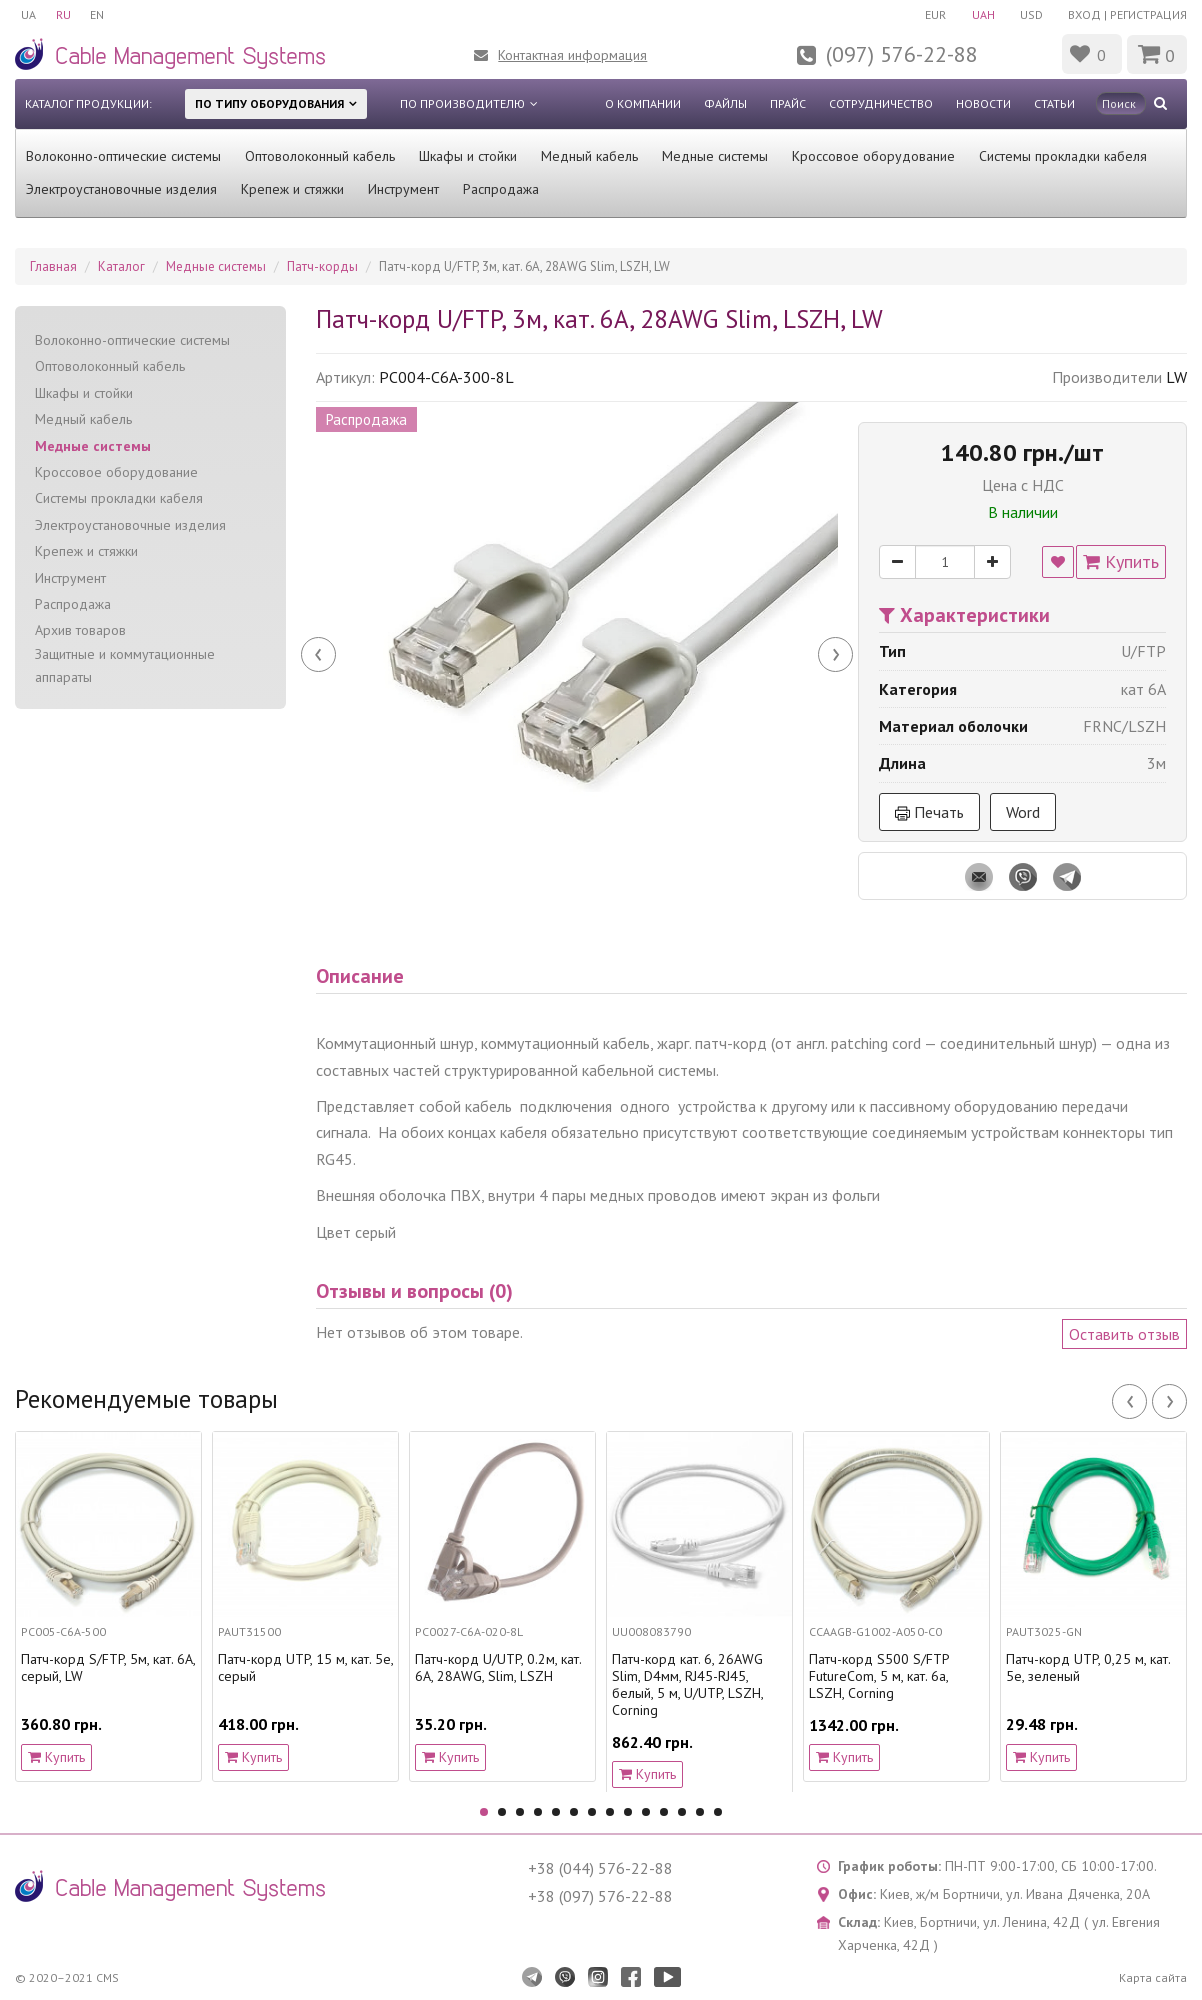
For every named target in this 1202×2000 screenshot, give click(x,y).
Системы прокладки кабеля (1063, 156)
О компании (643, 103)
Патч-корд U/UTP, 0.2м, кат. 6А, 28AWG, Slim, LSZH (498, 1668)
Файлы (725, 103)
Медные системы (715, 156)
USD (1031, 14)
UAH (982, 14)
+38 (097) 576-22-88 (600, 1896)
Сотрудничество (881, 103)
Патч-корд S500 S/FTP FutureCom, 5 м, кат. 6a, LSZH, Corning (879, 1676)
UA (28, 14)
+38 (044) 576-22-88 (600, 1868)
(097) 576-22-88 (902, 54)
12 (682, 1812)
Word (1023, 812)
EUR (934, 14)
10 (646, 1812)
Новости (983, 103)
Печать (929, 812)
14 (718, 1812)
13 (700, 1812)
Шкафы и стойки (468, 156)
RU (63, 14)
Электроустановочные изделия (121, 189)
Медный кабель (589, 156)
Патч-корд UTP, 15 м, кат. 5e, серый (305, 1668)
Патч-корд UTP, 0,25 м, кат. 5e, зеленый (1088, 1668)
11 (664, 1812)
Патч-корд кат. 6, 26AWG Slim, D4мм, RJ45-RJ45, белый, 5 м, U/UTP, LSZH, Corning (687, 1684)
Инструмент (403, 189)
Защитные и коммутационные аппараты (125, 665)
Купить (1121, 561)
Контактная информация (572, 55)
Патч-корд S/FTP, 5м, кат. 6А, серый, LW (108, 1668)
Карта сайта (1153, 1977)
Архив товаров (80, 630)
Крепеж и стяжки (292, 189)
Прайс (788, 103)
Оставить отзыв (1124, 1334)
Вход (1084, 14)
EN (98, 14)
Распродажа (501, 189)
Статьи (1054, 103)
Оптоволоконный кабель (320, 156)
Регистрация (1148, 14)
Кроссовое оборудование (873, 156)
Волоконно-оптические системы (123, 156)
